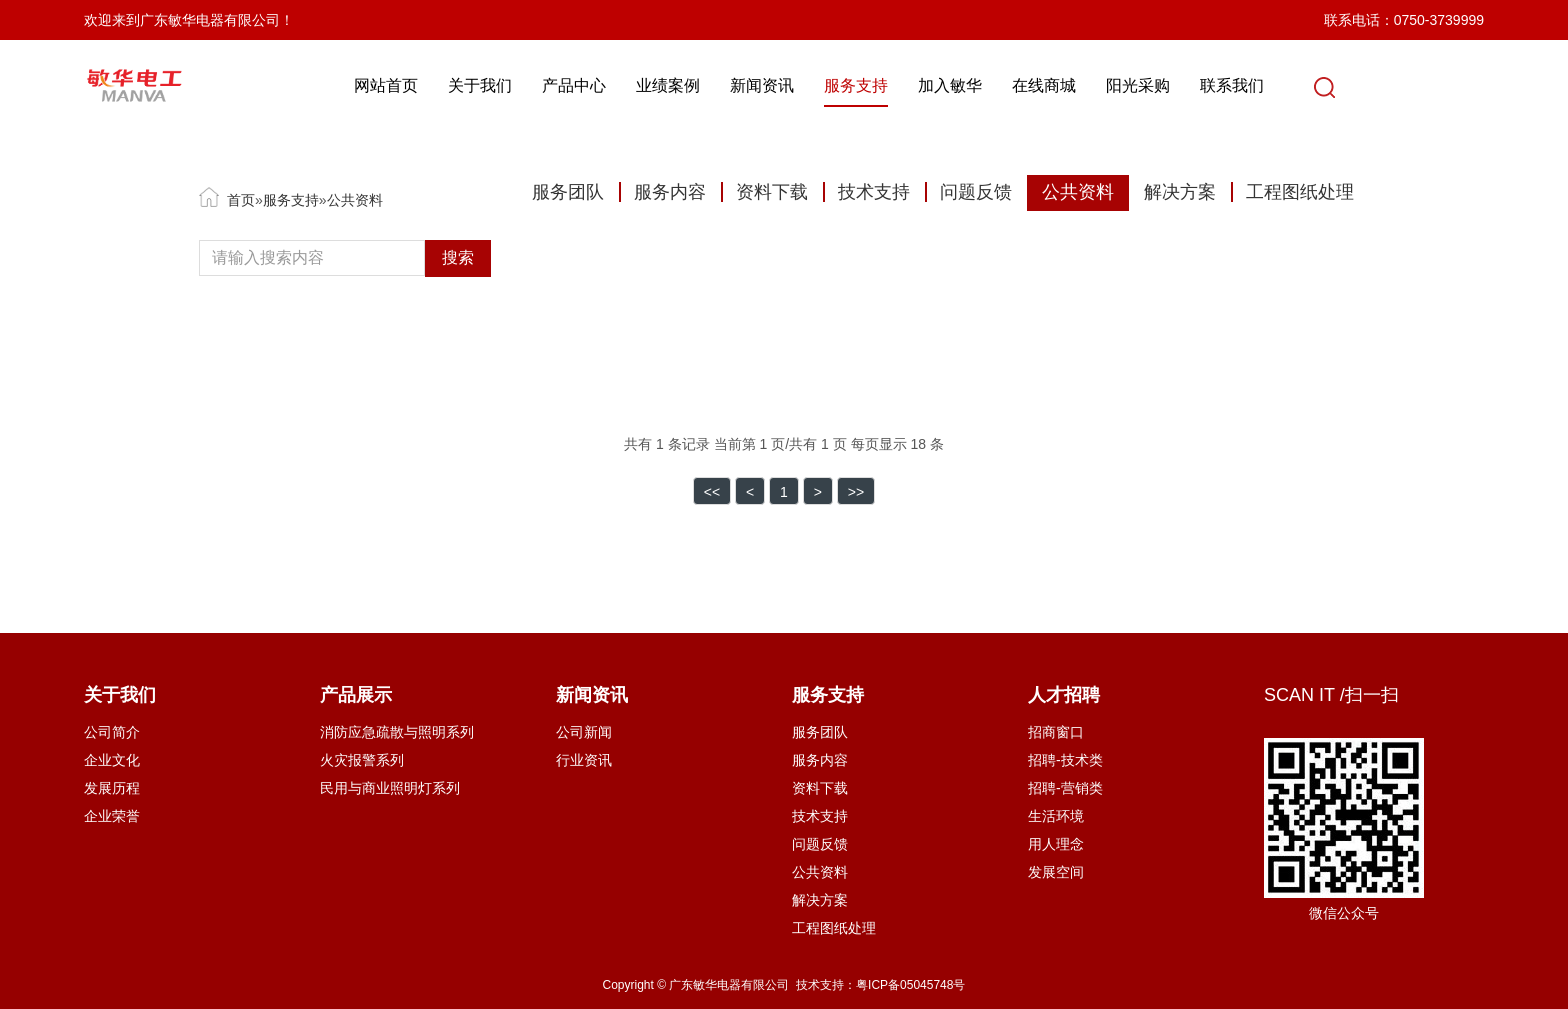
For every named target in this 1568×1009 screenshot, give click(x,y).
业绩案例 (679, 85)
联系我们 (1243, 85)
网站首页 (397, 85)
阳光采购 (1149, 85)
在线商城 (1055, 85)
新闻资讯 (773, 85)
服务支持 (867, 85)
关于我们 (491, 85)
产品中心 (585, 85)
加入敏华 (961, 85)
